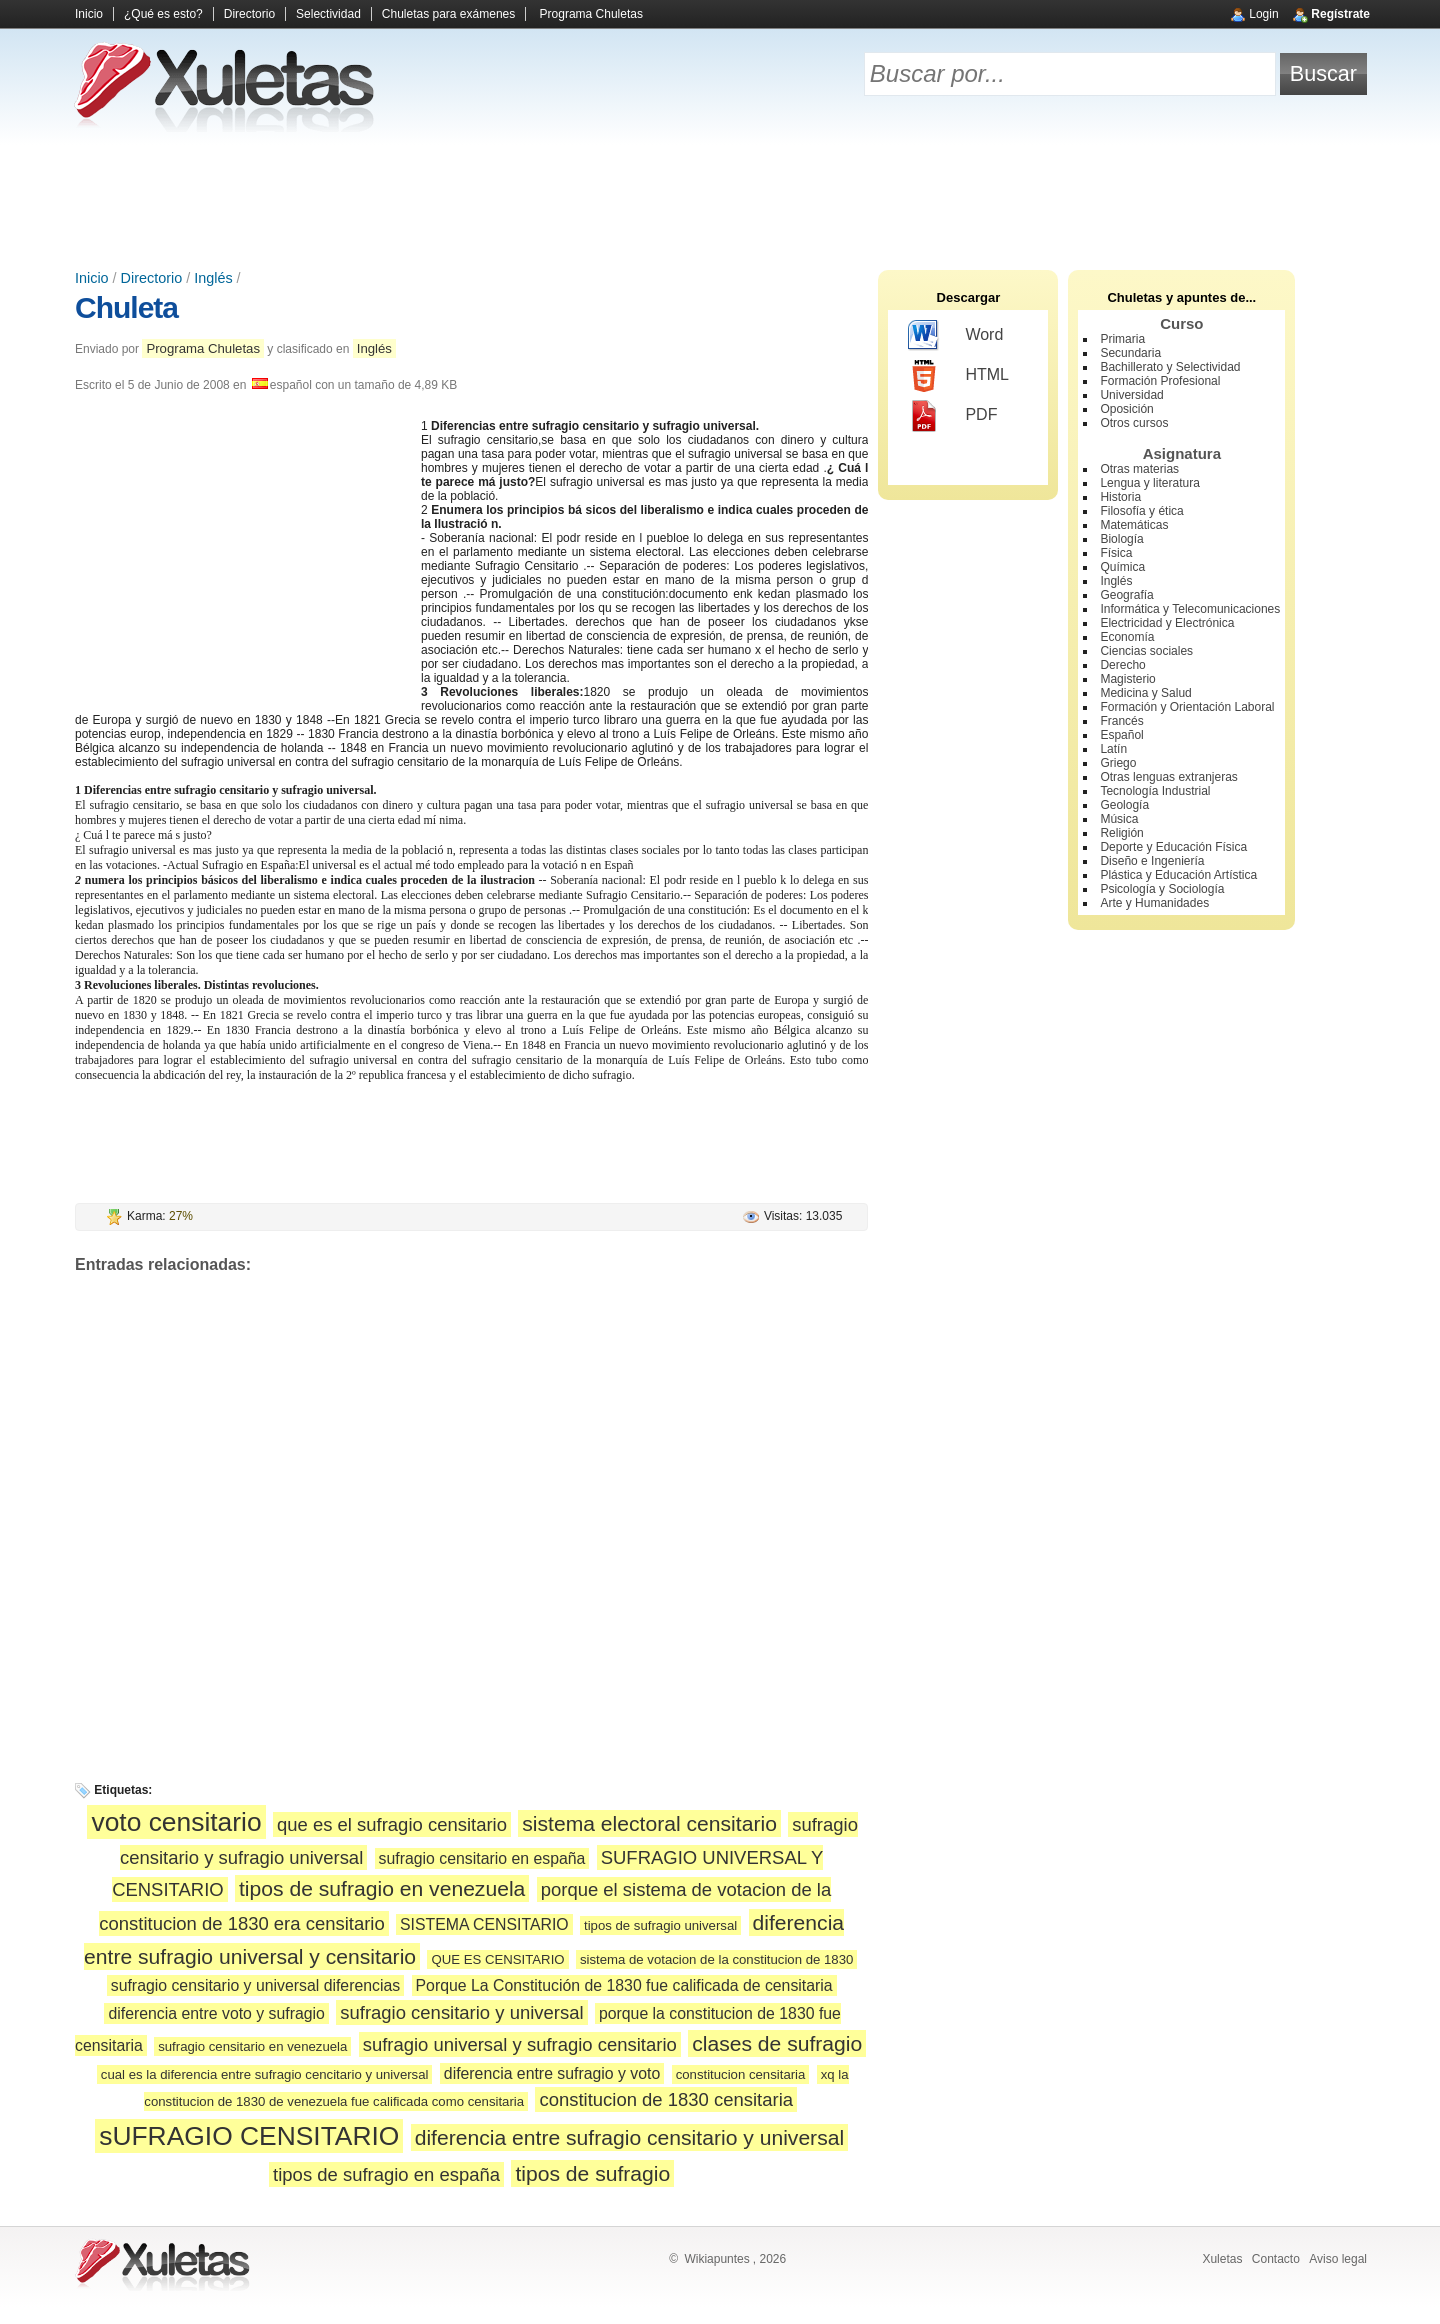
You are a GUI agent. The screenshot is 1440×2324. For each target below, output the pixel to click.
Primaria (1122, 339)
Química (1122, 567)
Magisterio (1127, 679)
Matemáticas (1134, 525)
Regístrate (1340, 14)
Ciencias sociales (1146, 651)
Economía (1127, 637)
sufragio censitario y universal (461, 2012)
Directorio (249, 14)
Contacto (1276, 2259)
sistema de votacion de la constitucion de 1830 (716, 1959)
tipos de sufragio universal (660, 1925)
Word (955, 336)
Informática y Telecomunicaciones (1190, 609)
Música (1119, 819)
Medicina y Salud (1145, 693)
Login (1263, 14)
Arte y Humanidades (1154, 903)
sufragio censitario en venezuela (252, 2046)
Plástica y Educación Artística (1178, 875)
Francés (1121, 721)
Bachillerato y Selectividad (1170, 367)
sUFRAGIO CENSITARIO (249, 2136)
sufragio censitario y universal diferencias (255, 1985)
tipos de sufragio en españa (386, 2174)
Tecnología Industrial (1155, 791)
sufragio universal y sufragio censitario (520, 2044)
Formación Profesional (1160, 381)
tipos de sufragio (592, 2173)
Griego (1118, 763)
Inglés (213, 278)
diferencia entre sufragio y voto (552, 2073)
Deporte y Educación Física (1173, 847)
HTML (958, 376)
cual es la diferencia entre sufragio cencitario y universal (265, 2074)
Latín (1113, 749)
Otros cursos (1134, 423)
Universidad (1131, 395)
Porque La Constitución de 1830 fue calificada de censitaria (624, 1985)
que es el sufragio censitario (392, 1824)
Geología (1124, 805)
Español (1121, 735)
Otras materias (1139, 469)
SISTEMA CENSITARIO (484, 1924)
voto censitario (176, 1822)
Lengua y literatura (1149, 483)
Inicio (89, 14)
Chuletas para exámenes (448, 14)
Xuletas (1222, 2259)
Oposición (1126, 409)
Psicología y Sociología (1162, 889)
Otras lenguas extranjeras (1168, 777)
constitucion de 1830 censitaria (666, 2099)
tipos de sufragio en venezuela (382, 1888)
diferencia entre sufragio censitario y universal (629, 2137)
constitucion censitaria (741, 2074)
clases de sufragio (777, 2043)
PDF (952, 416)
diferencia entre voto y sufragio (216, 2013)
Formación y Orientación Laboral (1187, 707)
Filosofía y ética (1141, 511)
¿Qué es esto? (163, 14)
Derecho (1122, 665)
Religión (1121, 833)
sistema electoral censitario (649, 1823)
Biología (1121, 539)
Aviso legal (1338, 2259)
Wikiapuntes (716, 2259)
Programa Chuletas (591, 14)
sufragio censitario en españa (482, 1858)
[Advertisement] (720, 200)
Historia (1120, 497)
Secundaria (1130, 353)
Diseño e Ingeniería (1152, 861)
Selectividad (328, 14)
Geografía (1126, 595)
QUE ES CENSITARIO (497, 1959)
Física (1116, 553)
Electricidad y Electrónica (1167, 623)
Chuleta (126, 307)
